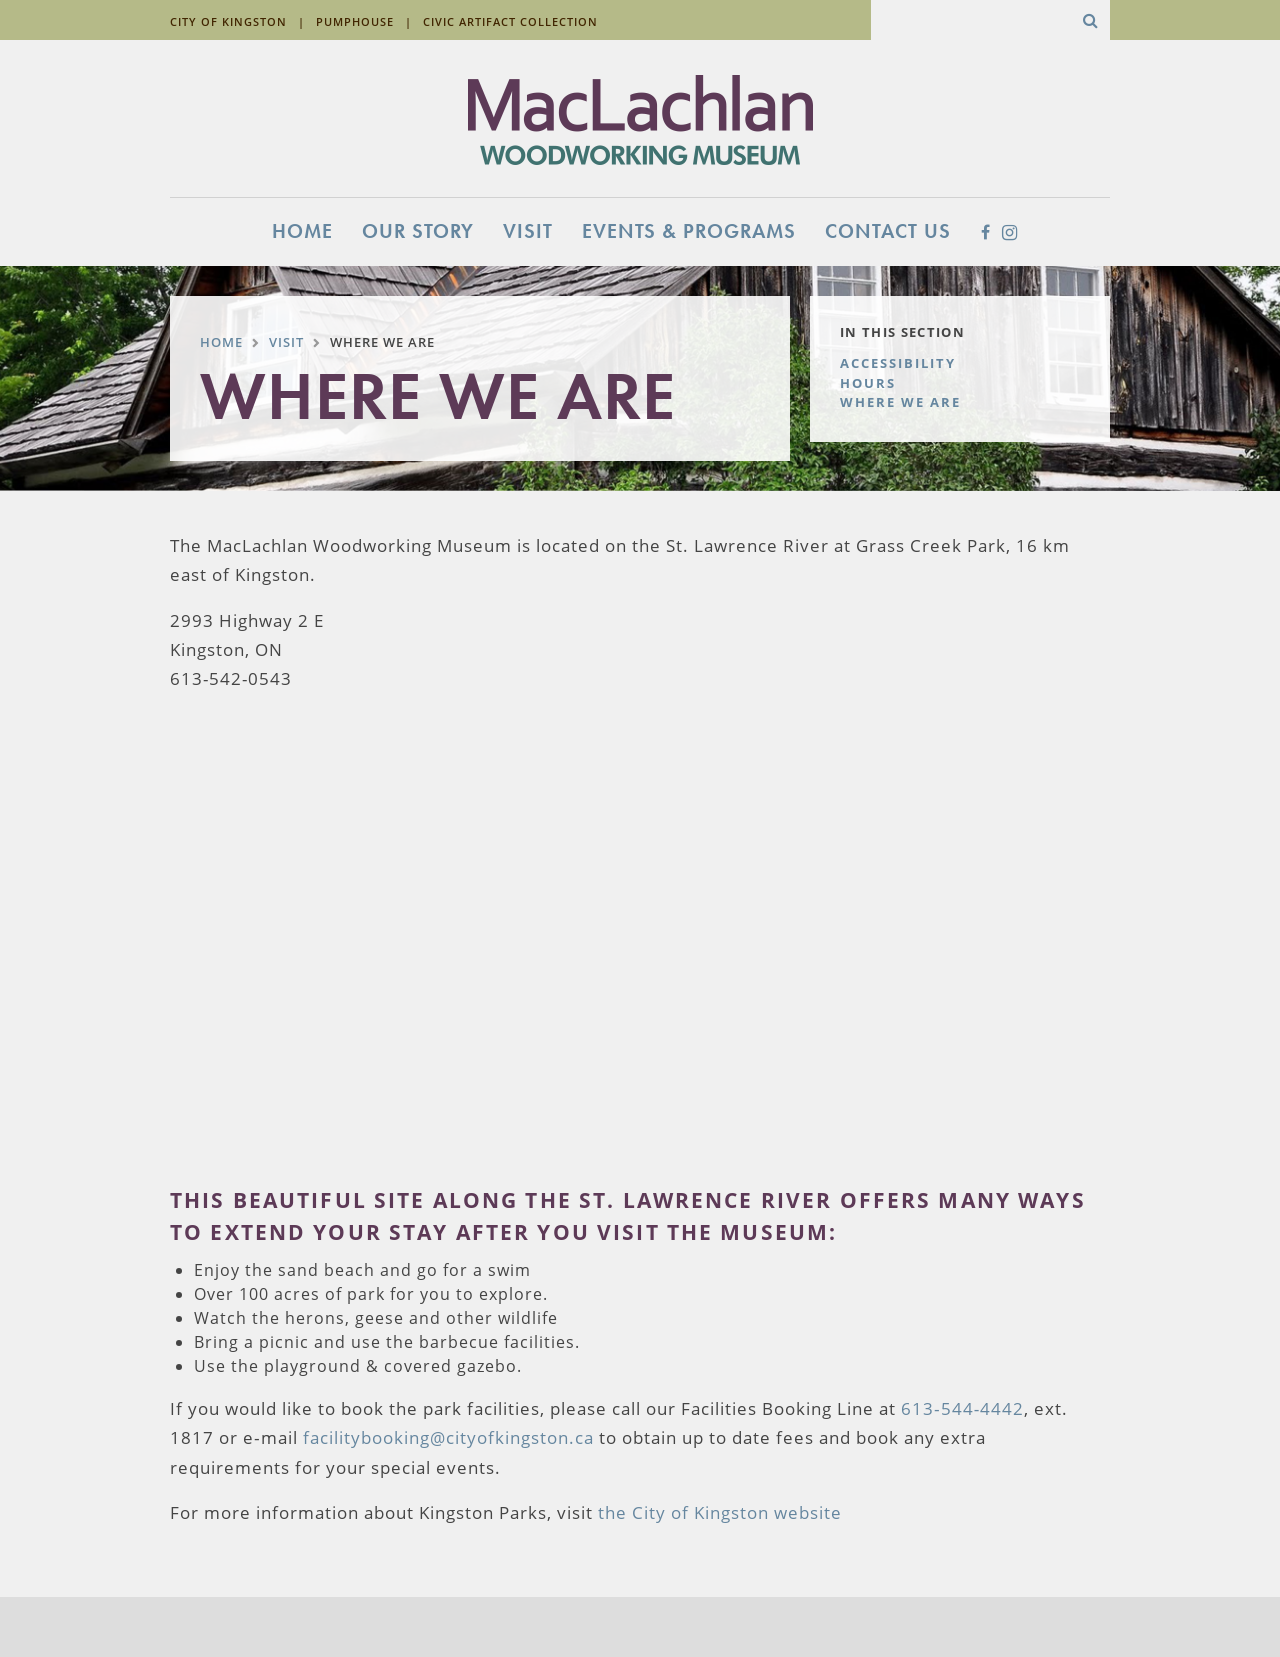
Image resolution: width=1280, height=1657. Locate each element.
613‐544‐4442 (962, 1408)
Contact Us (888, 231)
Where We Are (900, 402)
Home (302, 231)
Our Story (418, 231)
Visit (528, 231)
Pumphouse (355, 21)
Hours (868, 383)
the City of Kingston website (720, 1512)
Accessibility (898, 363)
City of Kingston (228, 21)
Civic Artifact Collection (510, 21)
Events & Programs (689, 231)
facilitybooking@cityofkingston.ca (448, 1437)
